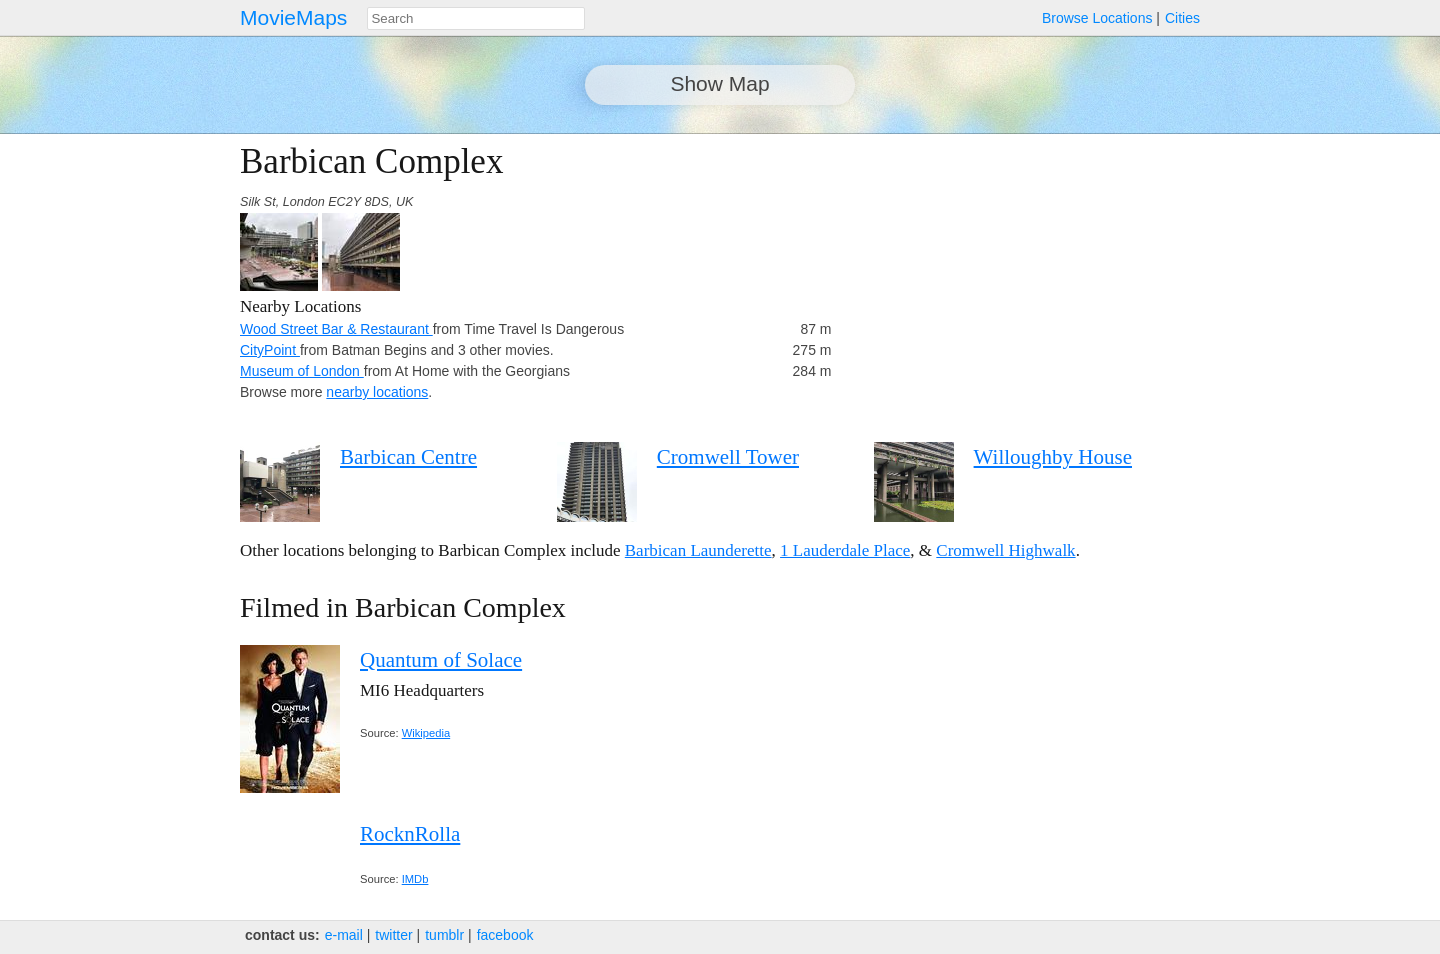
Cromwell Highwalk (1005, 550)
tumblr (444, 935)
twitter (393, 935)
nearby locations (377, 392)
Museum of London (302, 371)
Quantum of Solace (441, 660)
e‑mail (344, 935)
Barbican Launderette (698, 550)
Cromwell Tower (728, 457)
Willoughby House (1053, 457)
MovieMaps (293, 17)
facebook (505, 935)
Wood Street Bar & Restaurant (336, 329)
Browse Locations (1097, 18)
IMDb (415, 879)
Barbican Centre (408, 457)
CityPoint (270, 350)
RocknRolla (410, 834)
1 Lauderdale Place (845, 550)
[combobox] (476, 18)
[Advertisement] (1026, 282)
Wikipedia (426, 733)
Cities (1182, 18)
